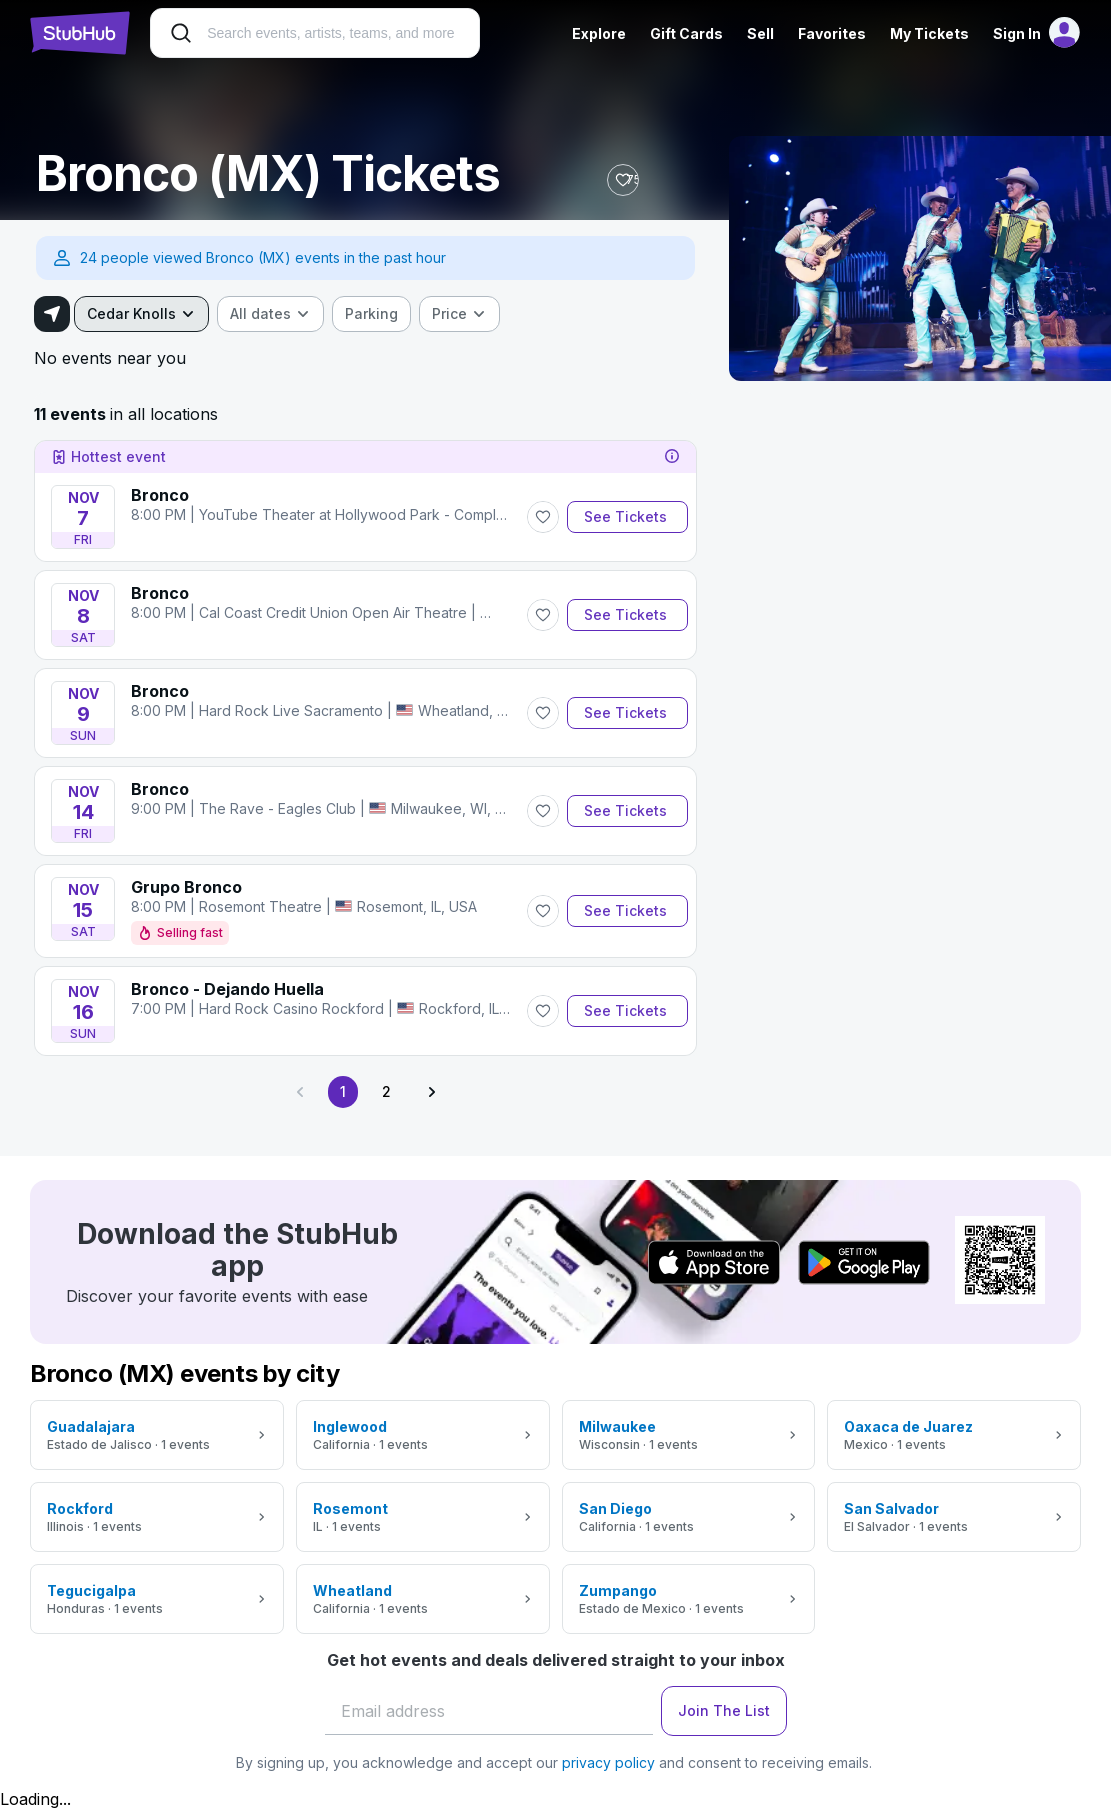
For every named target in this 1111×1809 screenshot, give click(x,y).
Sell (758, 33)
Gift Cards (684, 33)
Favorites (830, 33)
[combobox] (143, 314)
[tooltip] (672, 457)
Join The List (724, 1710)
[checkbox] (373, 314)
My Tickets (927, 33)
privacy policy (608, 1762)
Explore (597, 33)
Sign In (1015, 33)
